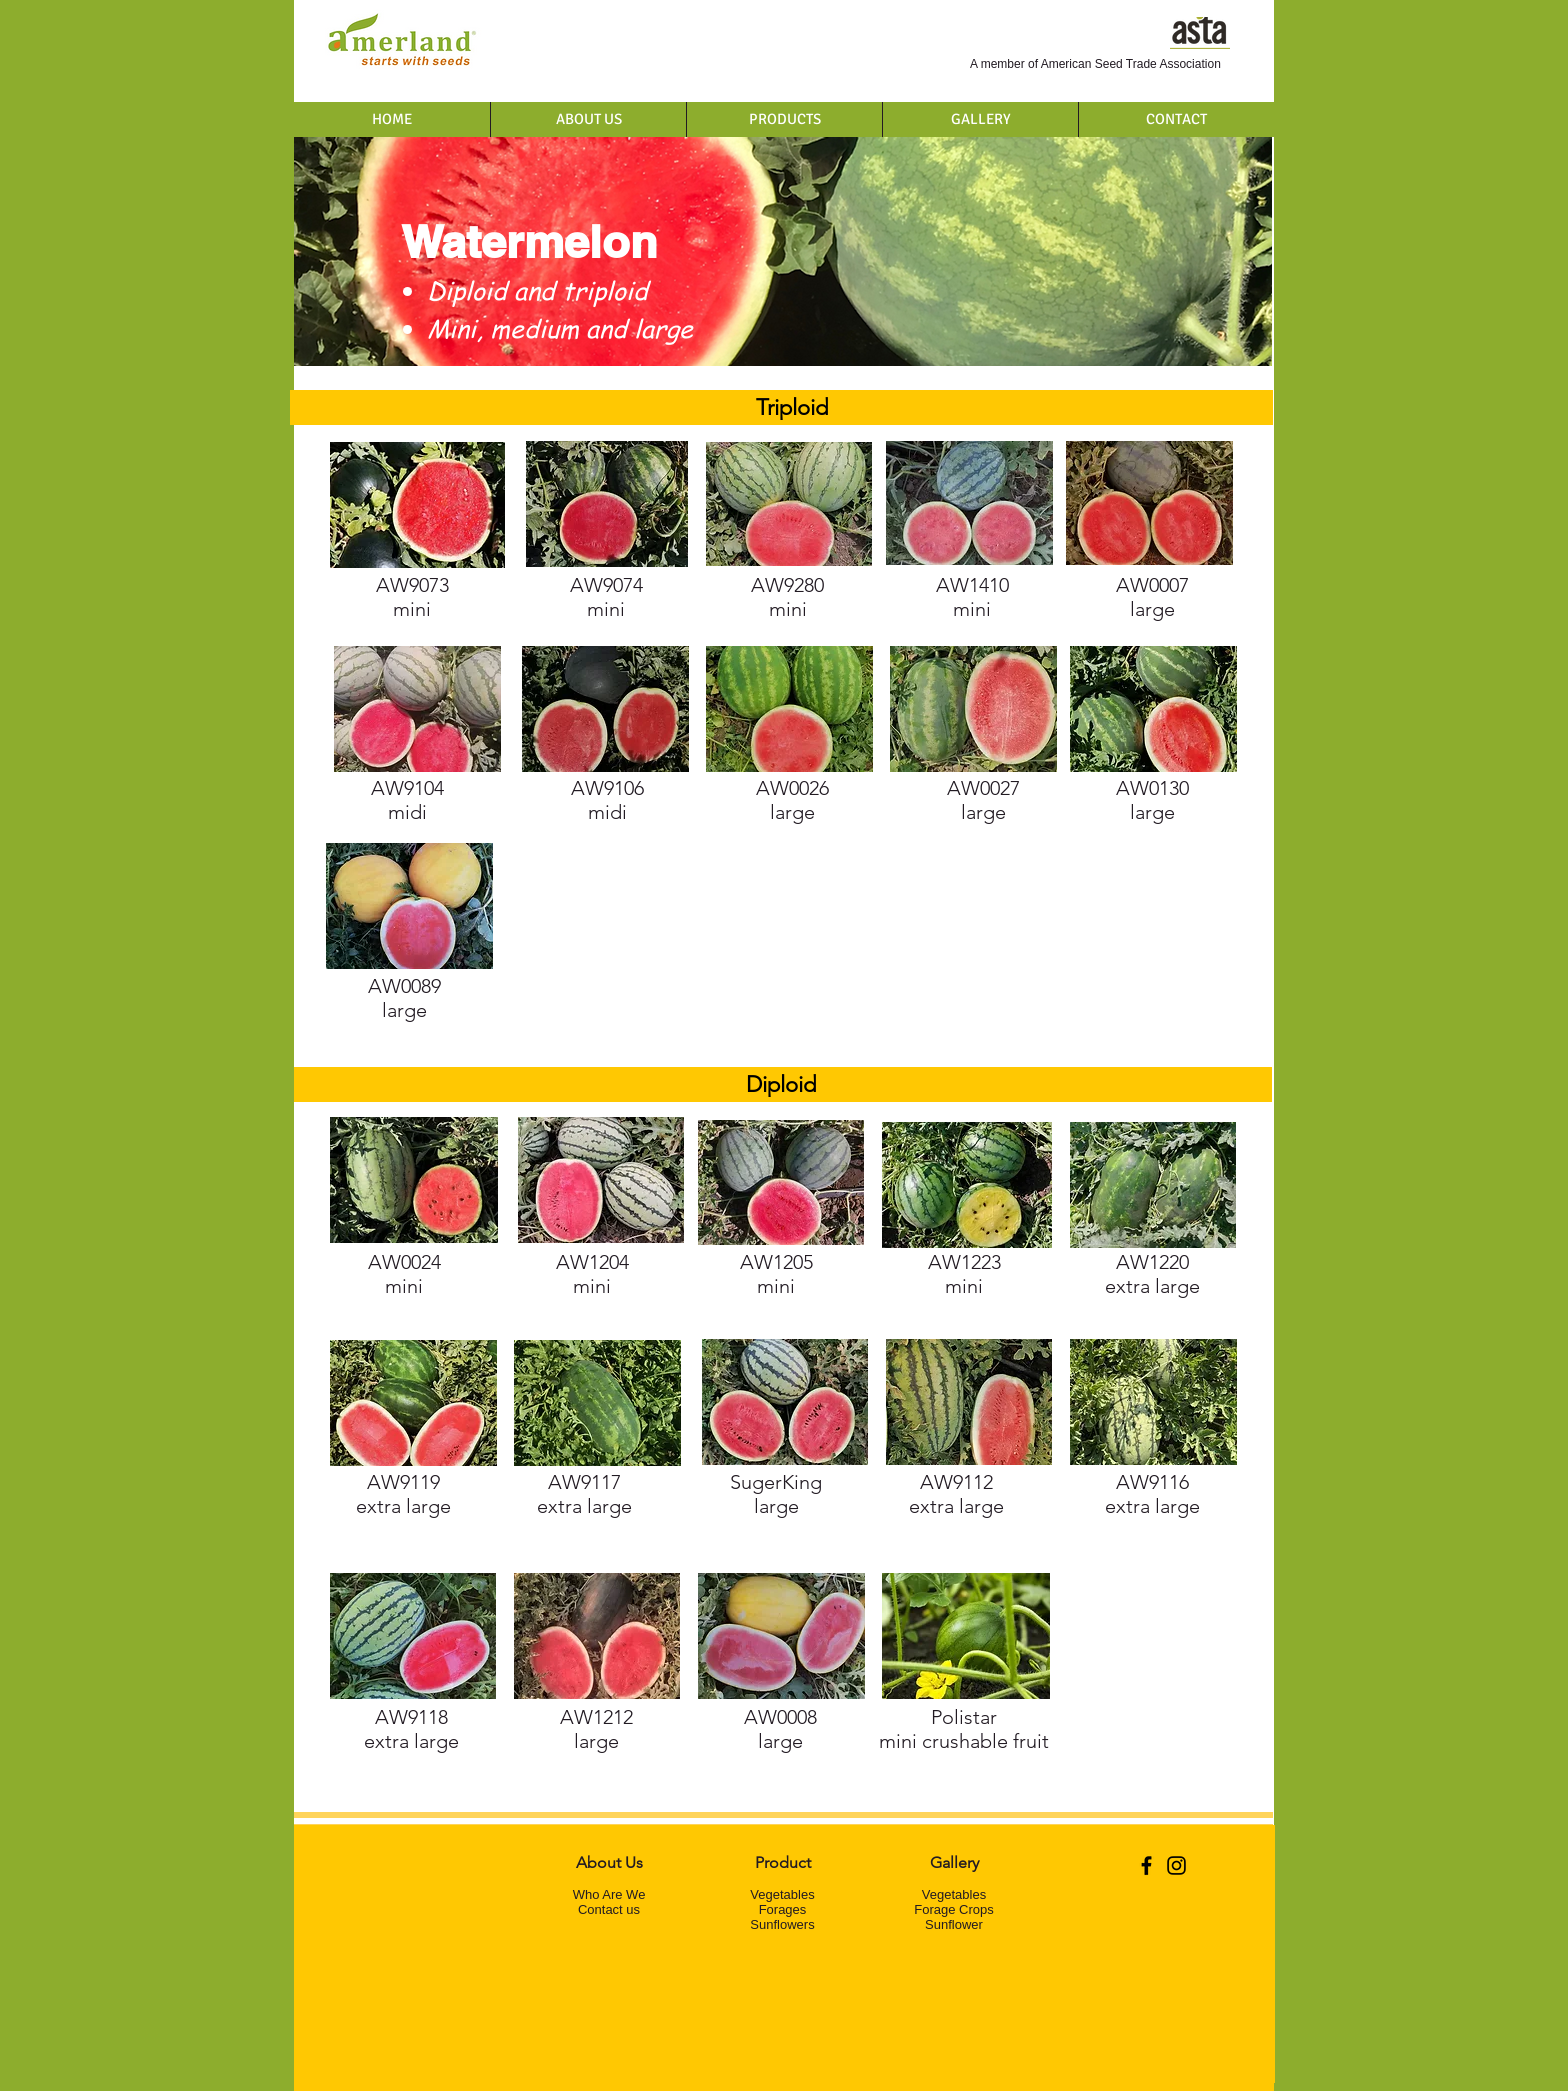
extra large (1152, 1274)
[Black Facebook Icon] (1146, 1865)
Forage (779, 1909)
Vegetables (782, 1894)
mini (972, 597)
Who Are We (609, 1894)
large (1152, 800)
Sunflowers (782, 1924)
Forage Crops (953, 1909)
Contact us (609, 1909)
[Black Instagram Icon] (1176, 1865)
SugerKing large (776, 1494)
